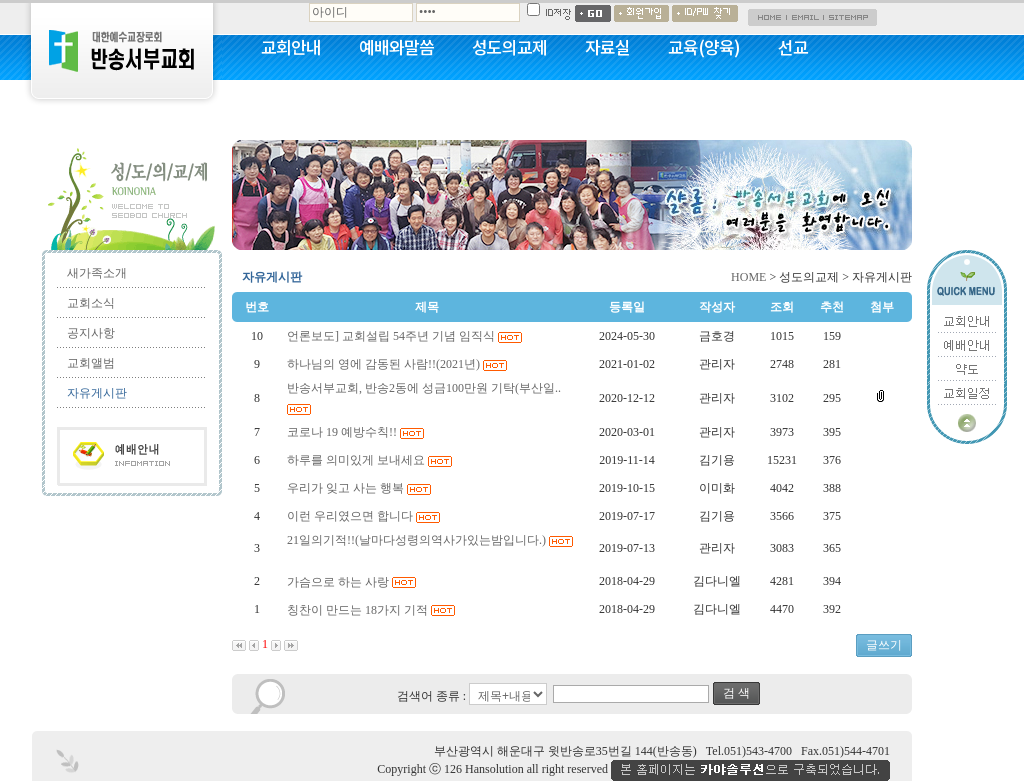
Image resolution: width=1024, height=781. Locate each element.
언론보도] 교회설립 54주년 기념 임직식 (406, 336)
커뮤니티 (291, 100)
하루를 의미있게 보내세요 (371, 460)
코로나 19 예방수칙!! (357, 432)
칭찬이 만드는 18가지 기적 (372, 610)
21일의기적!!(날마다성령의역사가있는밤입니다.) (430, 540)
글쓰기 (884, 645)
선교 (793, 47)
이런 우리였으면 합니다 (365, 516)
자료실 (607, 47)
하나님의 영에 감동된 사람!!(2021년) (398, 364)
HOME (748, 277)
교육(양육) (704, 47)
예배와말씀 (396, 47)
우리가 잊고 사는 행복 (360, 488)
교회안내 (291, 47)
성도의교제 (509, 47)
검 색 (736, 693)
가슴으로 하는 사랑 (353, 582)
